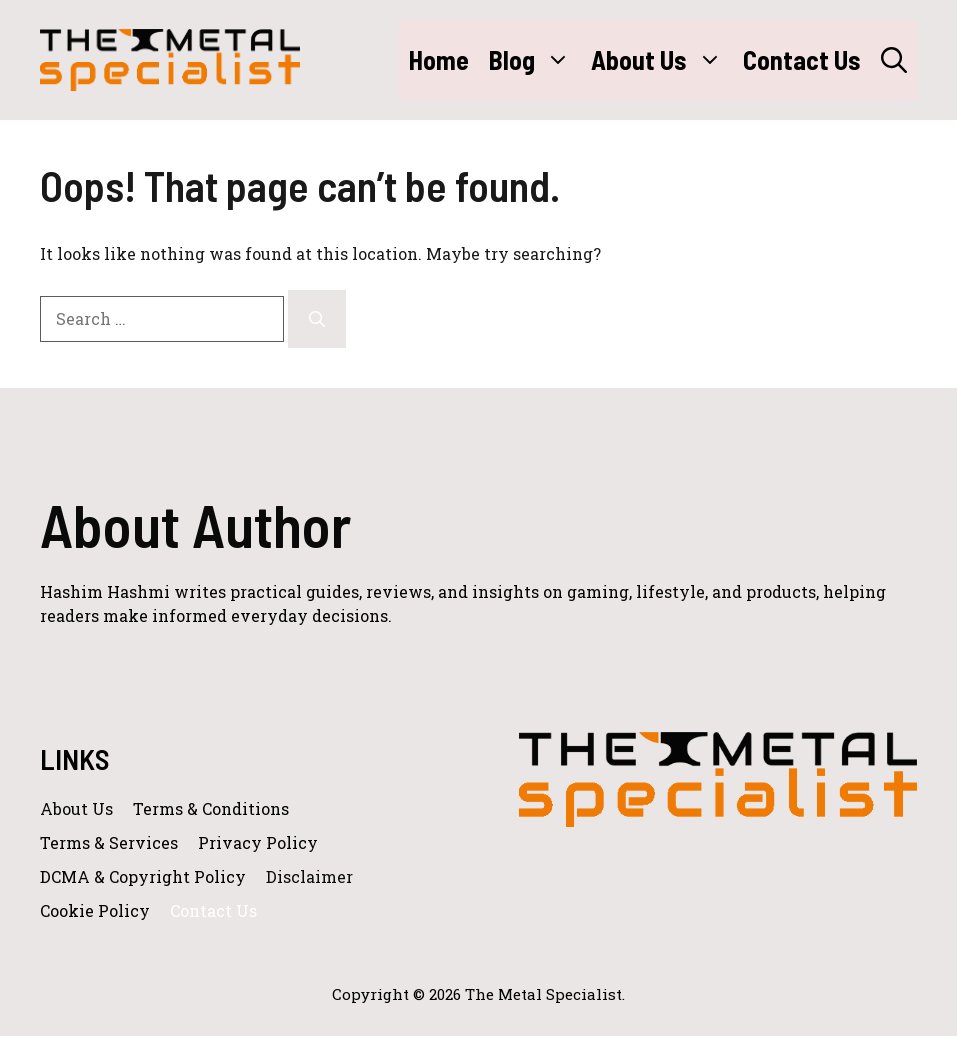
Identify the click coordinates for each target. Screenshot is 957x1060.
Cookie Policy (95, 910)
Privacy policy (258, 842)
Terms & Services (109, 842)
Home (439, 59)
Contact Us (802, 59)
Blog (535, 60)
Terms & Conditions (211, 808)
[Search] (317, 319)
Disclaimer (309, 876)
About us (76, 808)
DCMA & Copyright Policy (143, 876)
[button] (894, 60)
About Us (662, 60)
